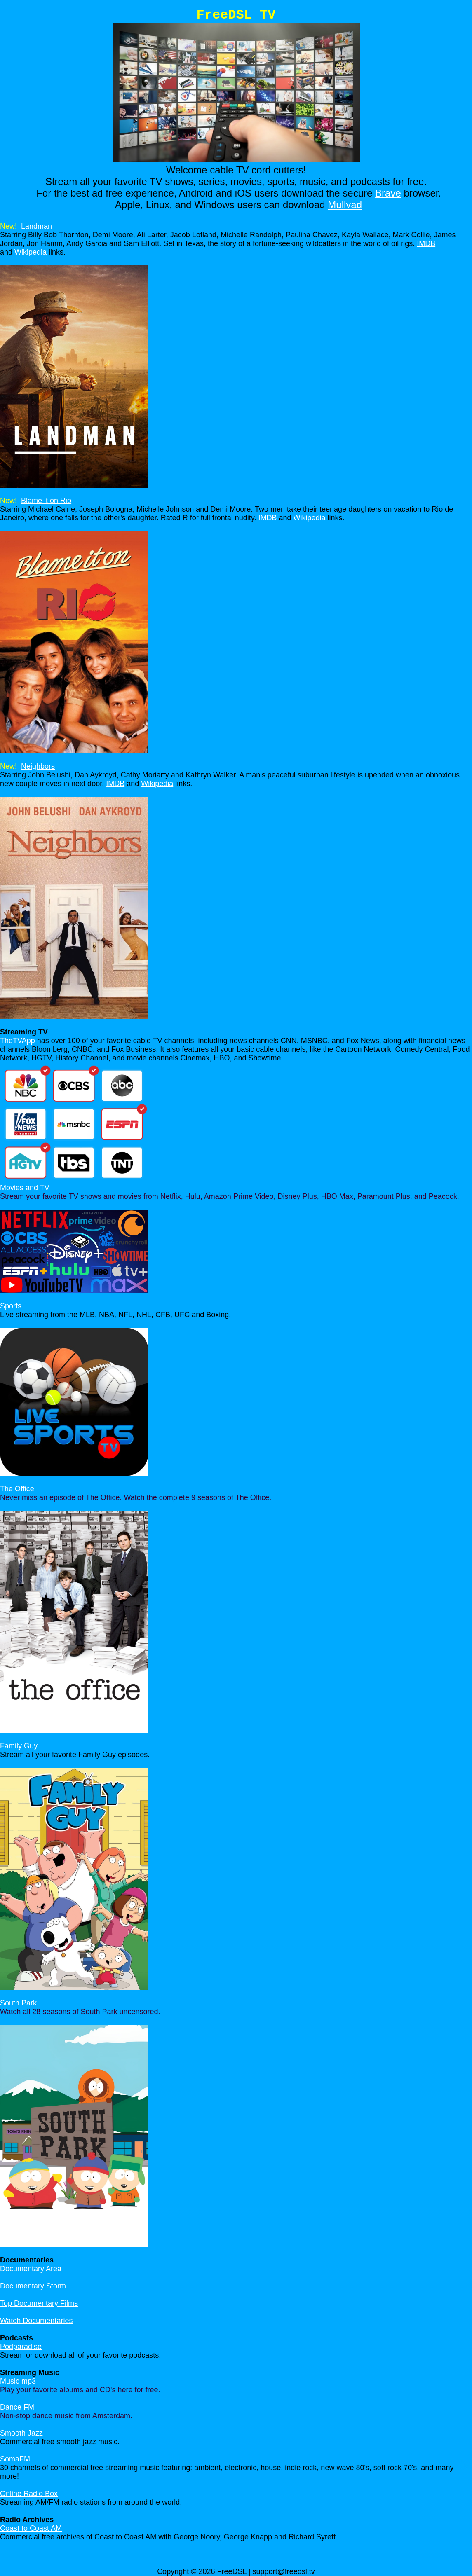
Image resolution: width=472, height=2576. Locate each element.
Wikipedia (30, 252)
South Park (18, 2003)
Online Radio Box (29, 2493)
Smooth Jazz (21, 2433)
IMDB (426, 243)
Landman (36, 226)
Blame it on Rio (46, 500)
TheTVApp (17, 1040)
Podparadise (21, 2346)
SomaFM (15, 2459)
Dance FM (17, 2407)
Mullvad (345, 204)
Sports (10, 1306)
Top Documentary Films (39, 2303)
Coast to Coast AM (31, 2528)
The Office (17, 1489)
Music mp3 (18, 2381)
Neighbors (38, 766)
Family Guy (19, 1746)
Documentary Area (30, 2269)
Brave (388, 193)
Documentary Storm (33, 2286)
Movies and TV (24, 1188)
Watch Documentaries (36, 2320)
